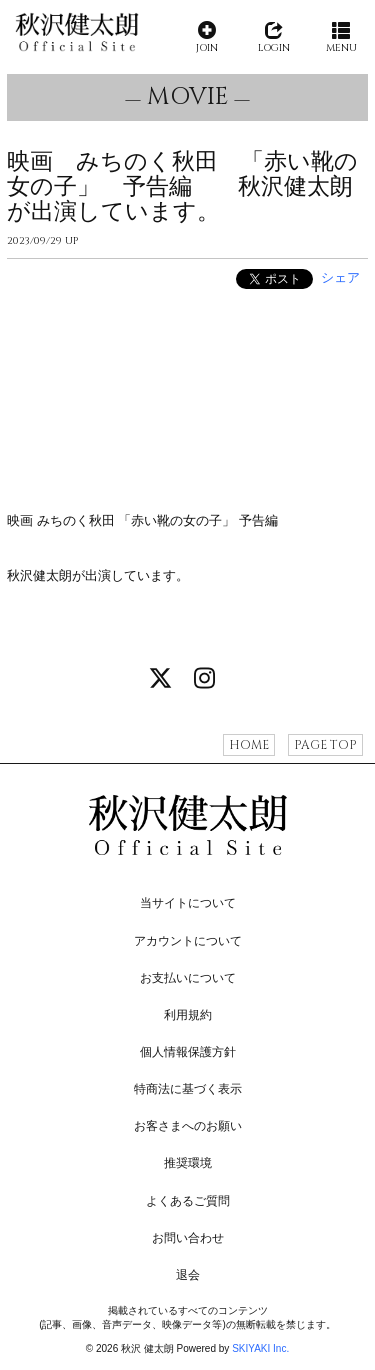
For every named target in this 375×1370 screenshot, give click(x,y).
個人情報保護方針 (188, 1052)
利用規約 (188, 1015)
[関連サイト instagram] (204, 679)
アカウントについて (188, 941)
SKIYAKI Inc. (260, 1348)
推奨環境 (188, 1163)
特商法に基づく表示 (188, 1089)
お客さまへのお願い (188, 1126)
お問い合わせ (188, 1238)
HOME (249, 745)
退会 (188, 1275)
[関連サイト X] (161, 679)
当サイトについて (188, 903)
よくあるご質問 (188, 1201)
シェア (340, 277)
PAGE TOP (325, 745)
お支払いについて (188, 978)
